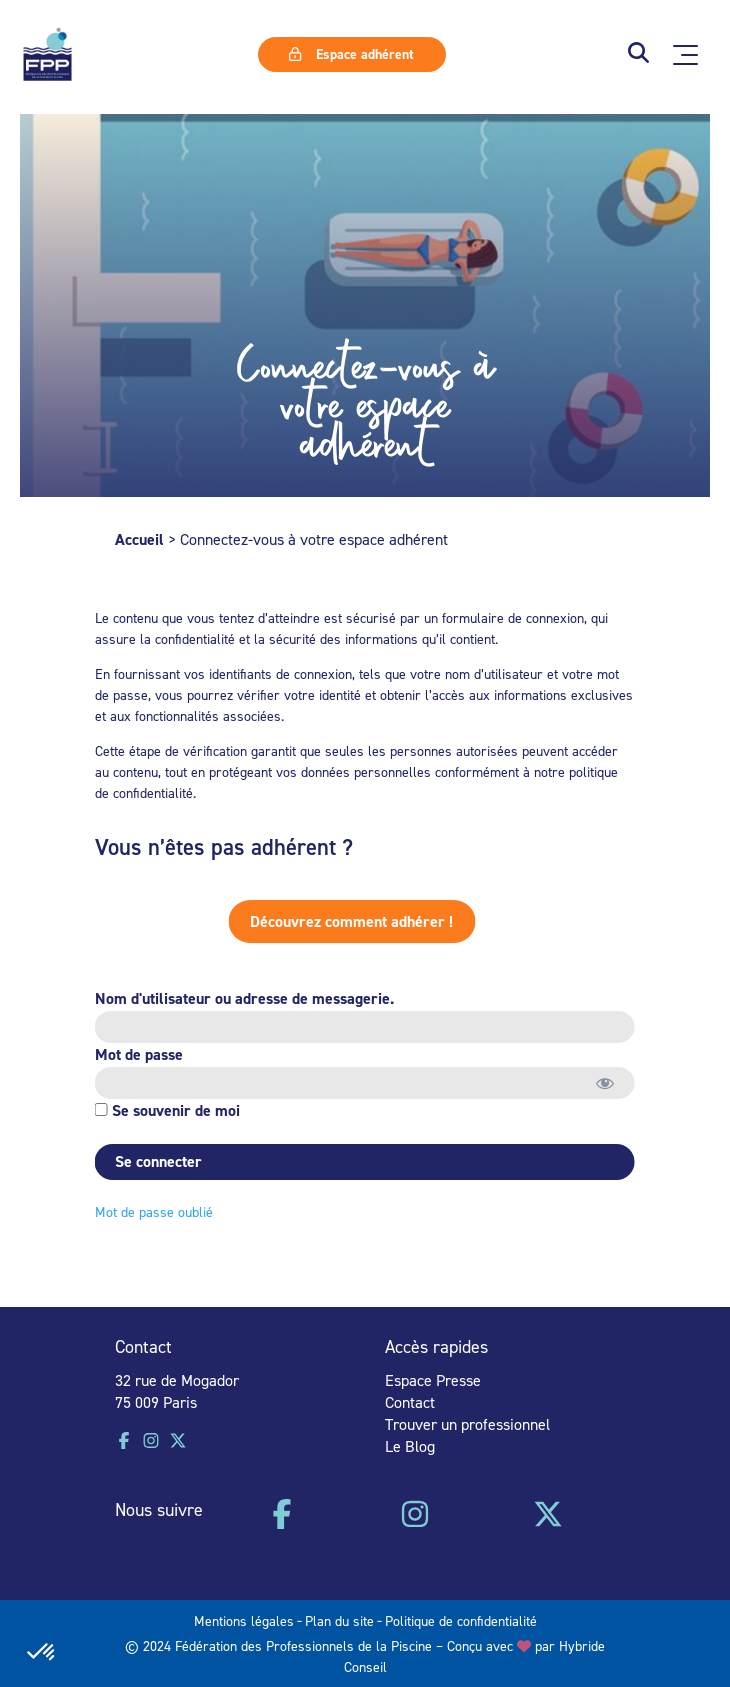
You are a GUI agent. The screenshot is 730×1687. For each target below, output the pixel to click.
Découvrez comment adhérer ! (318, 921)
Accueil (139, 539)
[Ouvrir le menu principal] (685, 55)
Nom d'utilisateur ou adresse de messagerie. (240, 998)
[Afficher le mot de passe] (601, 1083)
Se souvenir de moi (163, 1110)
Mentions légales (244, 1620)
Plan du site (339, 1620)
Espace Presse (433, 1380)
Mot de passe (135, 1054)
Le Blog (410, 1446)
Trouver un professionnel (467, 1424)
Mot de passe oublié (150, 1211)
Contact (410, 1402)
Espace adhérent (351, 54)
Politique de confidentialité (461, 1620)
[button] (638, 54)
